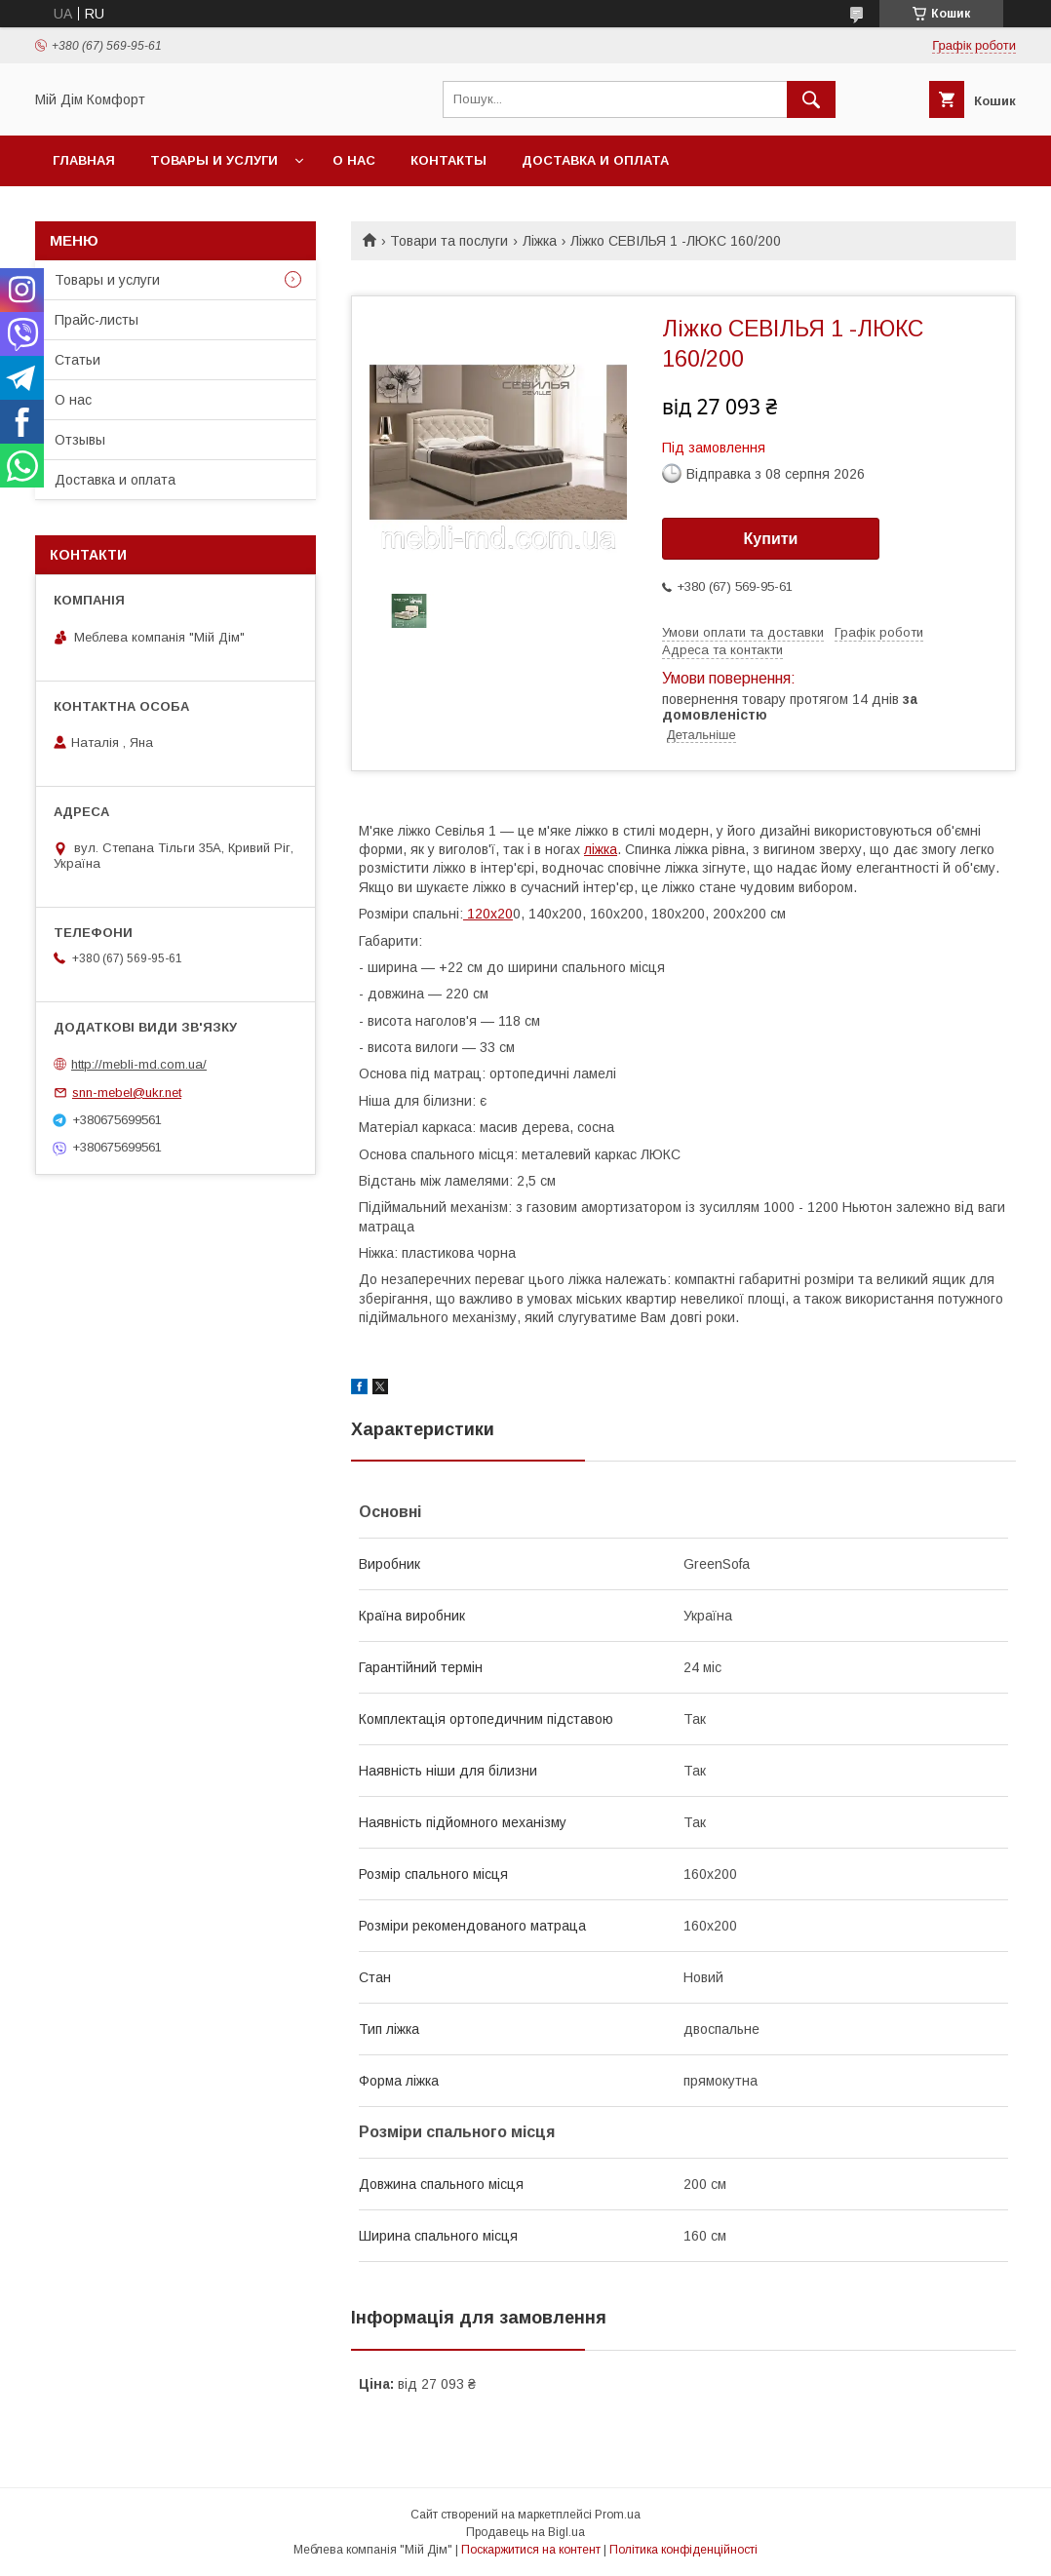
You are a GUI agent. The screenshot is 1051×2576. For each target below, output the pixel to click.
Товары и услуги (214, 160)
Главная (84, 160)
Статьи (77, 360)
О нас (353, 160)
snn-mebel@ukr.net (126, 1092)
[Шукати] (811, 99)
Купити (771, 538)
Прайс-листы (96, 320)
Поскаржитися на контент (531, 2549)
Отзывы (80, 440)
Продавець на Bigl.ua (525, 2532)
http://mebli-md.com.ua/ (139, 1064)
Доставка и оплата (595, 160)
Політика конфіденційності (683, 2549)
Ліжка (540, 241)
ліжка (600, 849)
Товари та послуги (449, 241)
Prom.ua (618, 2514)
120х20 (488, 913)
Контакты (448, 160)
